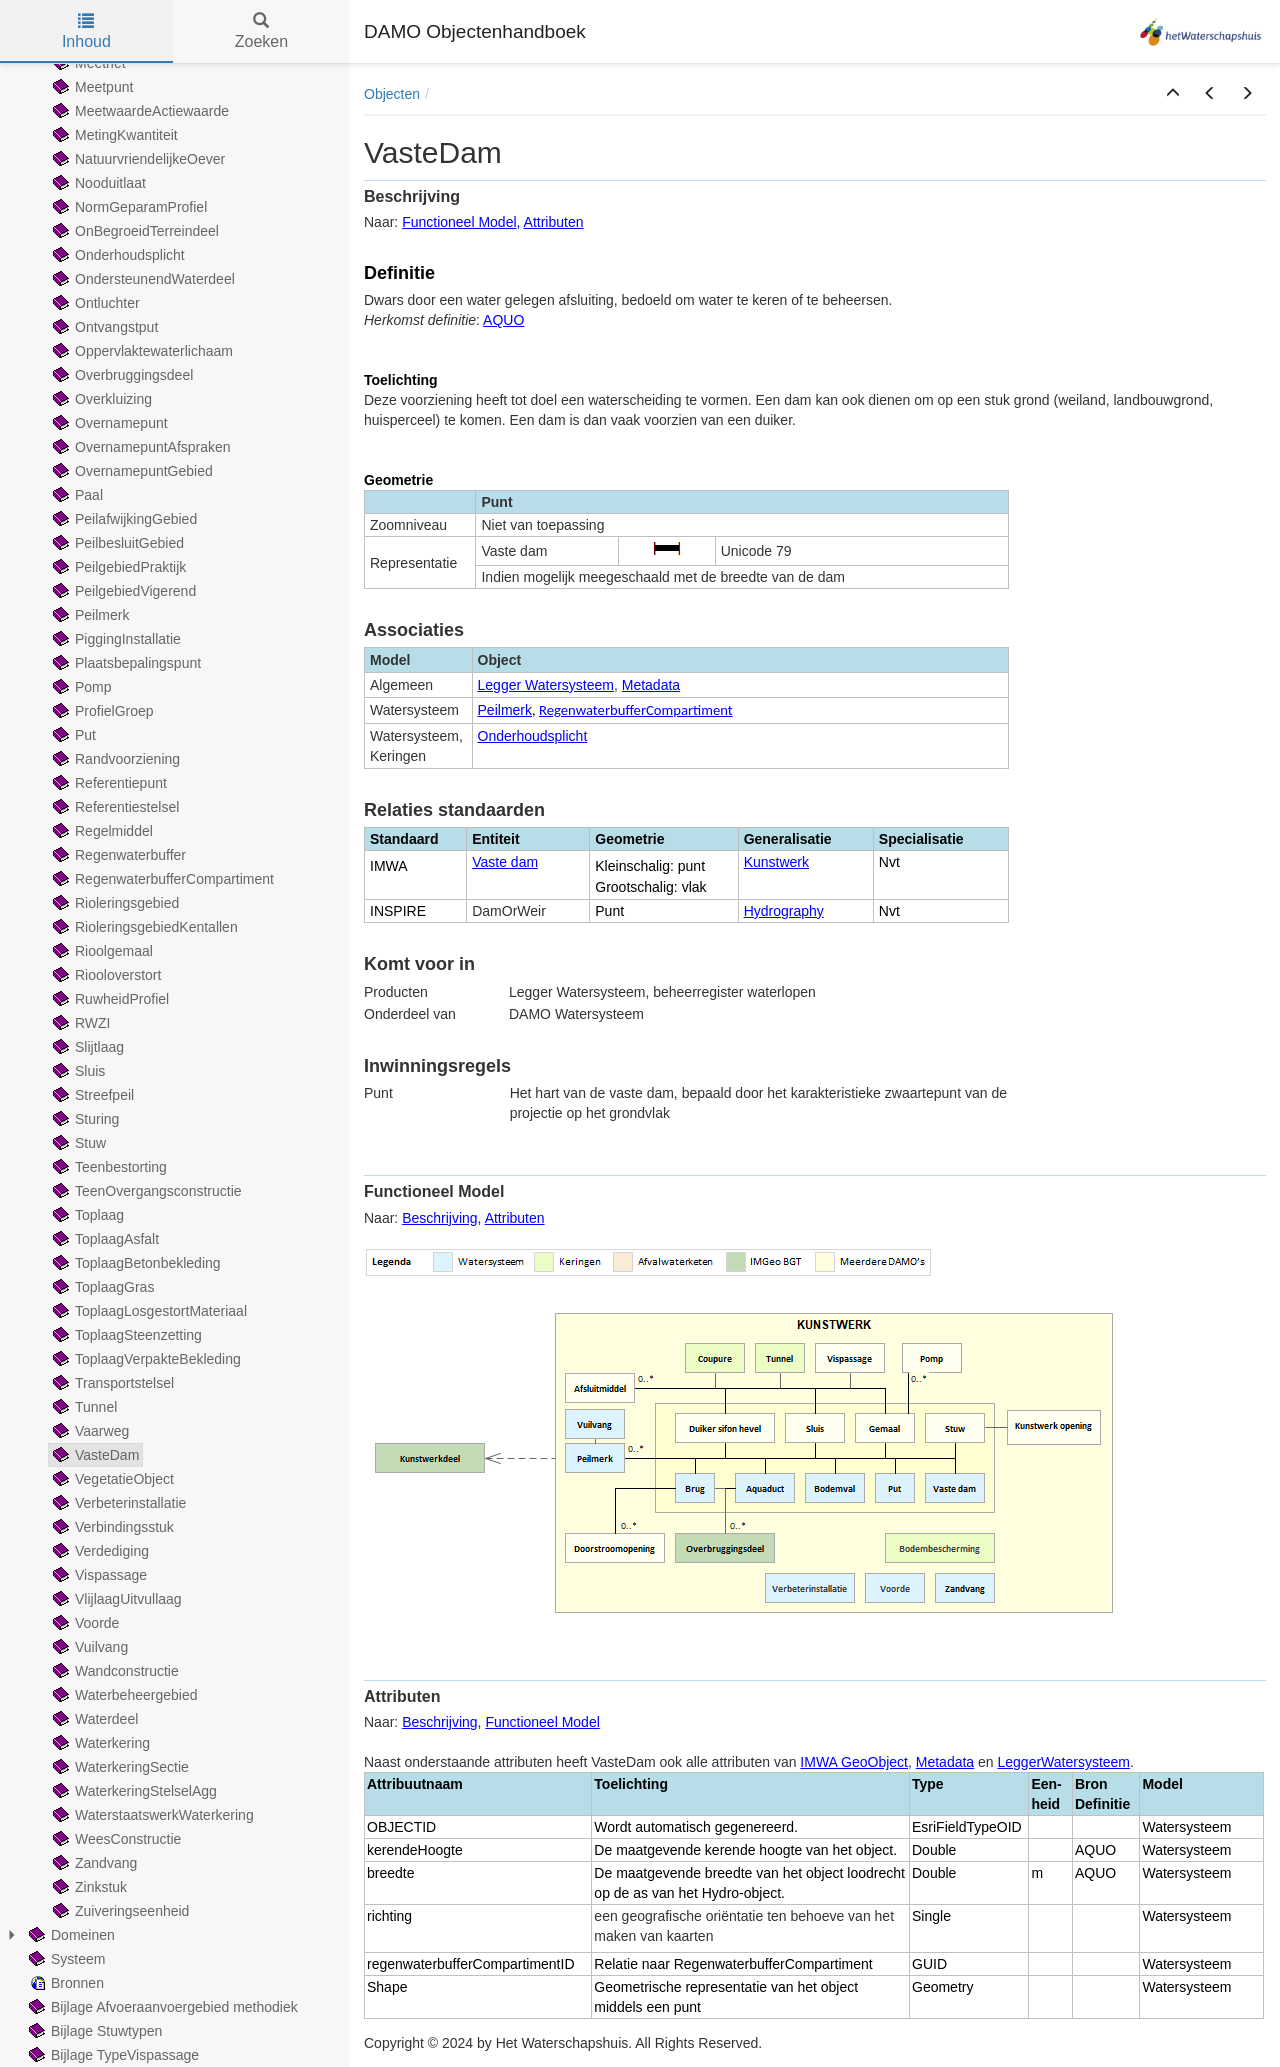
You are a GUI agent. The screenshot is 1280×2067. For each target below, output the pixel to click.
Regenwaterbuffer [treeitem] (117, 855)
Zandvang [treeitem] (93, 1863)
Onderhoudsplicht (533, 736)
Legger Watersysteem (546, 685)
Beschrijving (439, 1218)
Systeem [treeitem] (65, 1959)
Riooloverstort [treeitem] (105, 975)
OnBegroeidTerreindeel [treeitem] (134, 231)
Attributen (554, 222)
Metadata (651, 685)
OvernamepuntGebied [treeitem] (131, 471)
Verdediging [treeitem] (99, 1551)
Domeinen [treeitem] (70, 1935)
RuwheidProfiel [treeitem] (109, 999)
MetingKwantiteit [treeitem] (113, 135)
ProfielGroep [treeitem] (101, 711)
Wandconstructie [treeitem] (114, 1671)
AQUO (503, 320)
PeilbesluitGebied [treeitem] (116, 543)
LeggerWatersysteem (1064, 1762)
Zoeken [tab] (261, 31)
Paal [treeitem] (76, 495)
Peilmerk (505, 710)
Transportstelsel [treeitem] (111, 1383)
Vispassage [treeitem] (98, 1575)
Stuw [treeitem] (77, 1143)
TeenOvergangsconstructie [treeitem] (145, 1191)
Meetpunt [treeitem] (91, 87)
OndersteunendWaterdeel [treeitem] (142, 279)
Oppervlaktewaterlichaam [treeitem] (141, 351)
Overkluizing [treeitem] (100, 399)
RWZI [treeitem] (80, 1023)
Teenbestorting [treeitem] (108, 1167)
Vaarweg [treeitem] (89, 1431)
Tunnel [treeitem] (83, 1407)
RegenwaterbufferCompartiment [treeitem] (161, 879)
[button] (1173, 94)
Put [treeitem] (72, 735)
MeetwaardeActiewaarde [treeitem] (139, 111)
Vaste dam (505, 862)
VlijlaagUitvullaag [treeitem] (115, 1599)
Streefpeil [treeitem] (91, 1095)
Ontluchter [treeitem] (94, 303)
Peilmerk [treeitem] (89, 615)
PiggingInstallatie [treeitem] (115, 639)
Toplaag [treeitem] (86, 1215)
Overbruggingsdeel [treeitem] (121, 375)
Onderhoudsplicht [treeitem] (117, 255)
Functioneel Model (459, 222)
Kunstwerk (776, 862)
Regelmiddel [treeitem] (101, 831)
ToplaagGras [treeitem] (101, 1287)
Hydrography (784, 911)
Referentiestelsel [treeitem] (114, 807)
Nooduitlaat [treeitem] (97, 183)
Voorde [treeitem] (84, 1623)
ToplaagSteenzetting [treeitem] (125, 1335)
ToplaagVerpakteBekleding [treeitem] (145, 1359)
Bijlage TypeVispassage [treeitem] (112, 2055)
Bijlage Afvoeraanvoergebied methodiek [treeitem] (161, 2007)
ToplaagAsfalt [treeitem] (104, 1239)
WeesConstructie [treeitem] (115, 1839)
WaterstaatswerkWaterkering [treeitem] (151, 1815)
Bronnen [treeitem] (64, 1983)
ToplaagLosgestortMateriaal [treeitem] (148, 1311)
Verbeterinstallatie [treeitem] (117, 1503)
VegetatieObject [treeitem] (111, 1479)
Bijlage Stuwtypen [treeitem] (93, 2031)
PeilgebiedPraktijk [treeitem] (117, 567)
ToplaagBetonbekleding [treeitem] (135, 1263)
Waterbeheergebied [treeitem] (123, 1695)
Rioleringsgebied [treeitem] (114, 903)
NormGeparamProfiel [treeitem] (128, 207)
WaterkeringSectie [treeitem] (119, 1767)
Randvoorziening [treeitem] (114, 759)
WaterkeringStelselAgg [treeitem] (133, 1791)
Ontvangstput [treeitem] (103, 327)
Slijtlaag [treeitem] (86, 1047)
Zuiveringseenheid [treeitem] (119, 1911)
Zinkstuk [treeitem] (88, 1887)
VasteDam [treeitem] (94, 1455)
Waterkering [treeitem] (99, 1743)
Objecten (392, 94)
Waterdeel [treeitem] (93, 1719)
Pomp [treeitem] (80, 687)
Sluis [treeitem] (77, 1071)
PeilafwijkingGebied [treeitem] (123, 519)
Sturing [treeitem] (84, 1119)
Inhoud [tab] (86, 31)
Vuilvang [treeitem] (88, 1647)
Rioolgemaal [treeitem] (101, 951)
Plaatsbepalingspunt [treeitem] (125, 663)
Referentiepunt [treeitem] (108, 783)
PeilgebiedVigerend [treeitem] (122, 591)
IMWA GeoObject (854, 1762)
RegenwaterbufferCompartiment (636, 710)
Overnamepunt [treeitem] (108, 423)
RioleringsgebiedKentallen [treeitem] (143, 927)
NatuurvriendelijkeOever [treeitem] (137, 159)
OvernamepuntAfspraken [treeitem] (140, 447)
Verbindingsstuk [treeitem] (111, 1527)
